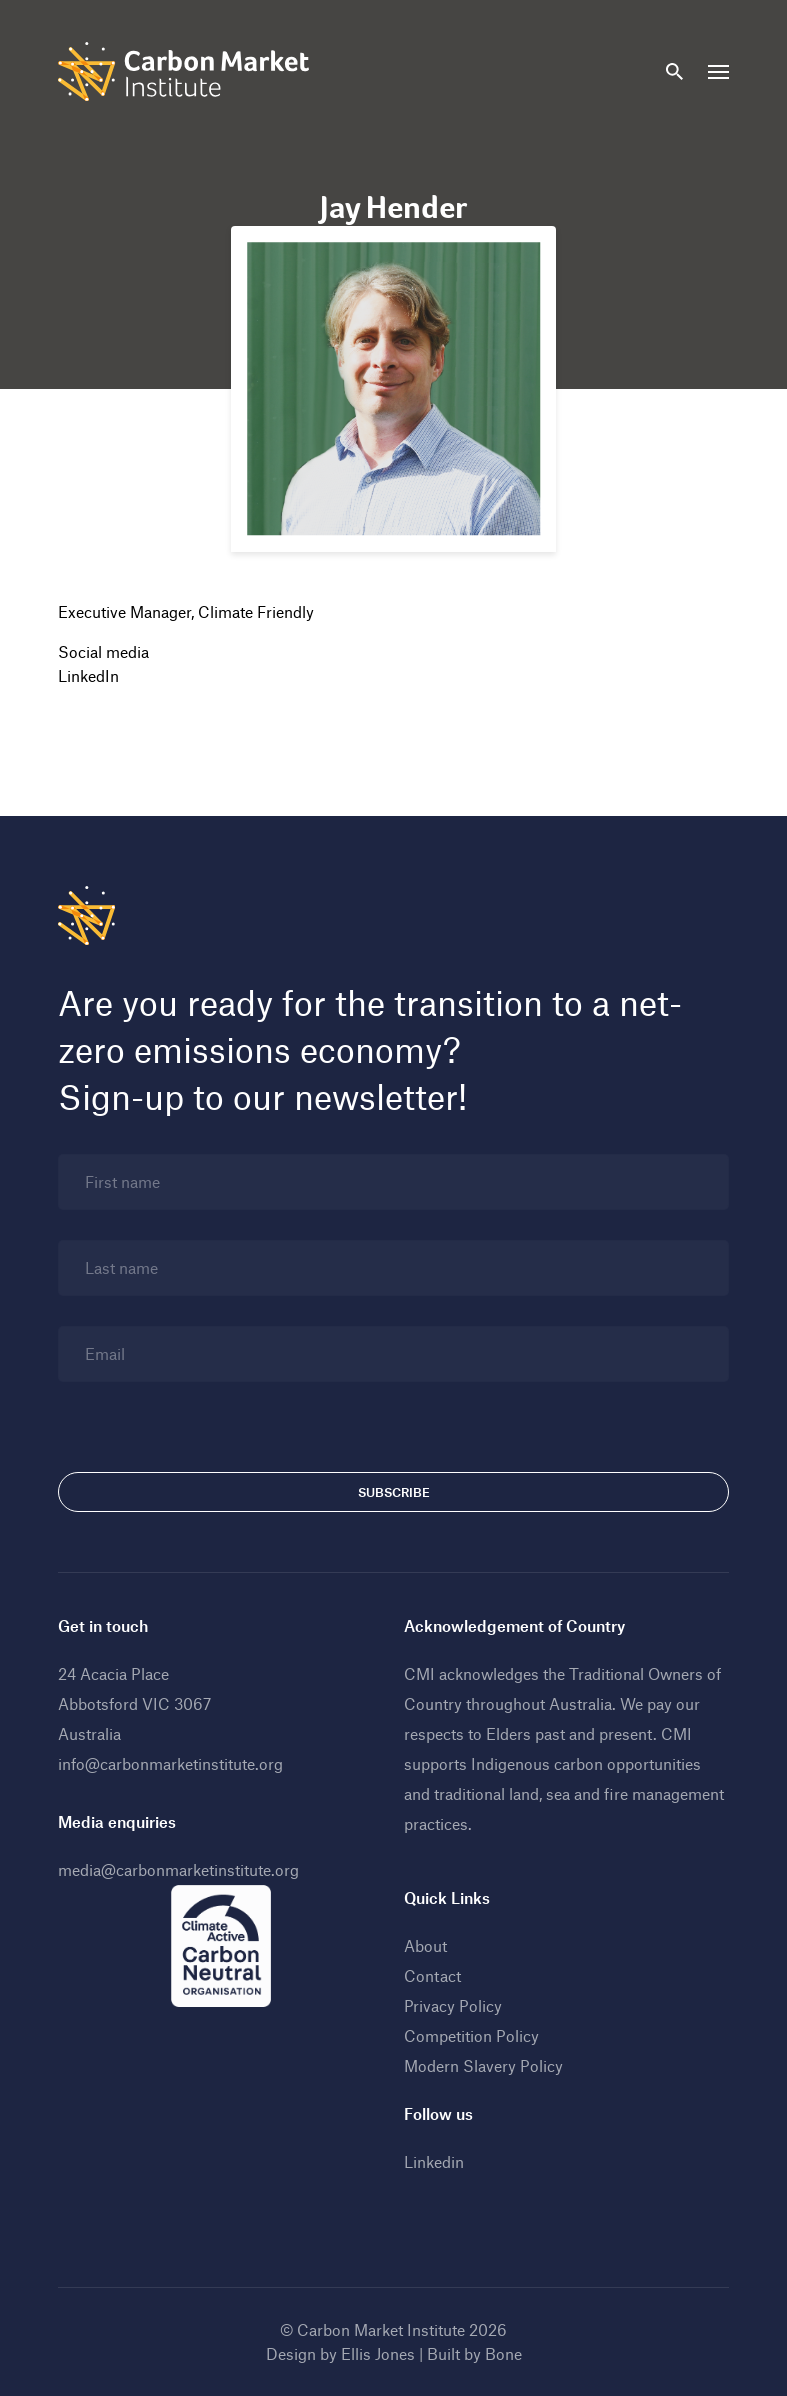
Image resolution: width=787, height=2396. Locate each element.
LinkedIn (88, 675)
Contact (432, 1975)
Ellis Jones (378, 2353)
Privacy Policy (453, 2005)
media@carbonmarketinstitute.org (178, 1869)
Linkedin (434, 2161)
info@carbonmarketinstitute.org (170, 1763)
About (425, 1945)
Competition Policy (471, 2035)
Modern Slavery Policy (483, 2065)
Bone (503, 2353)
